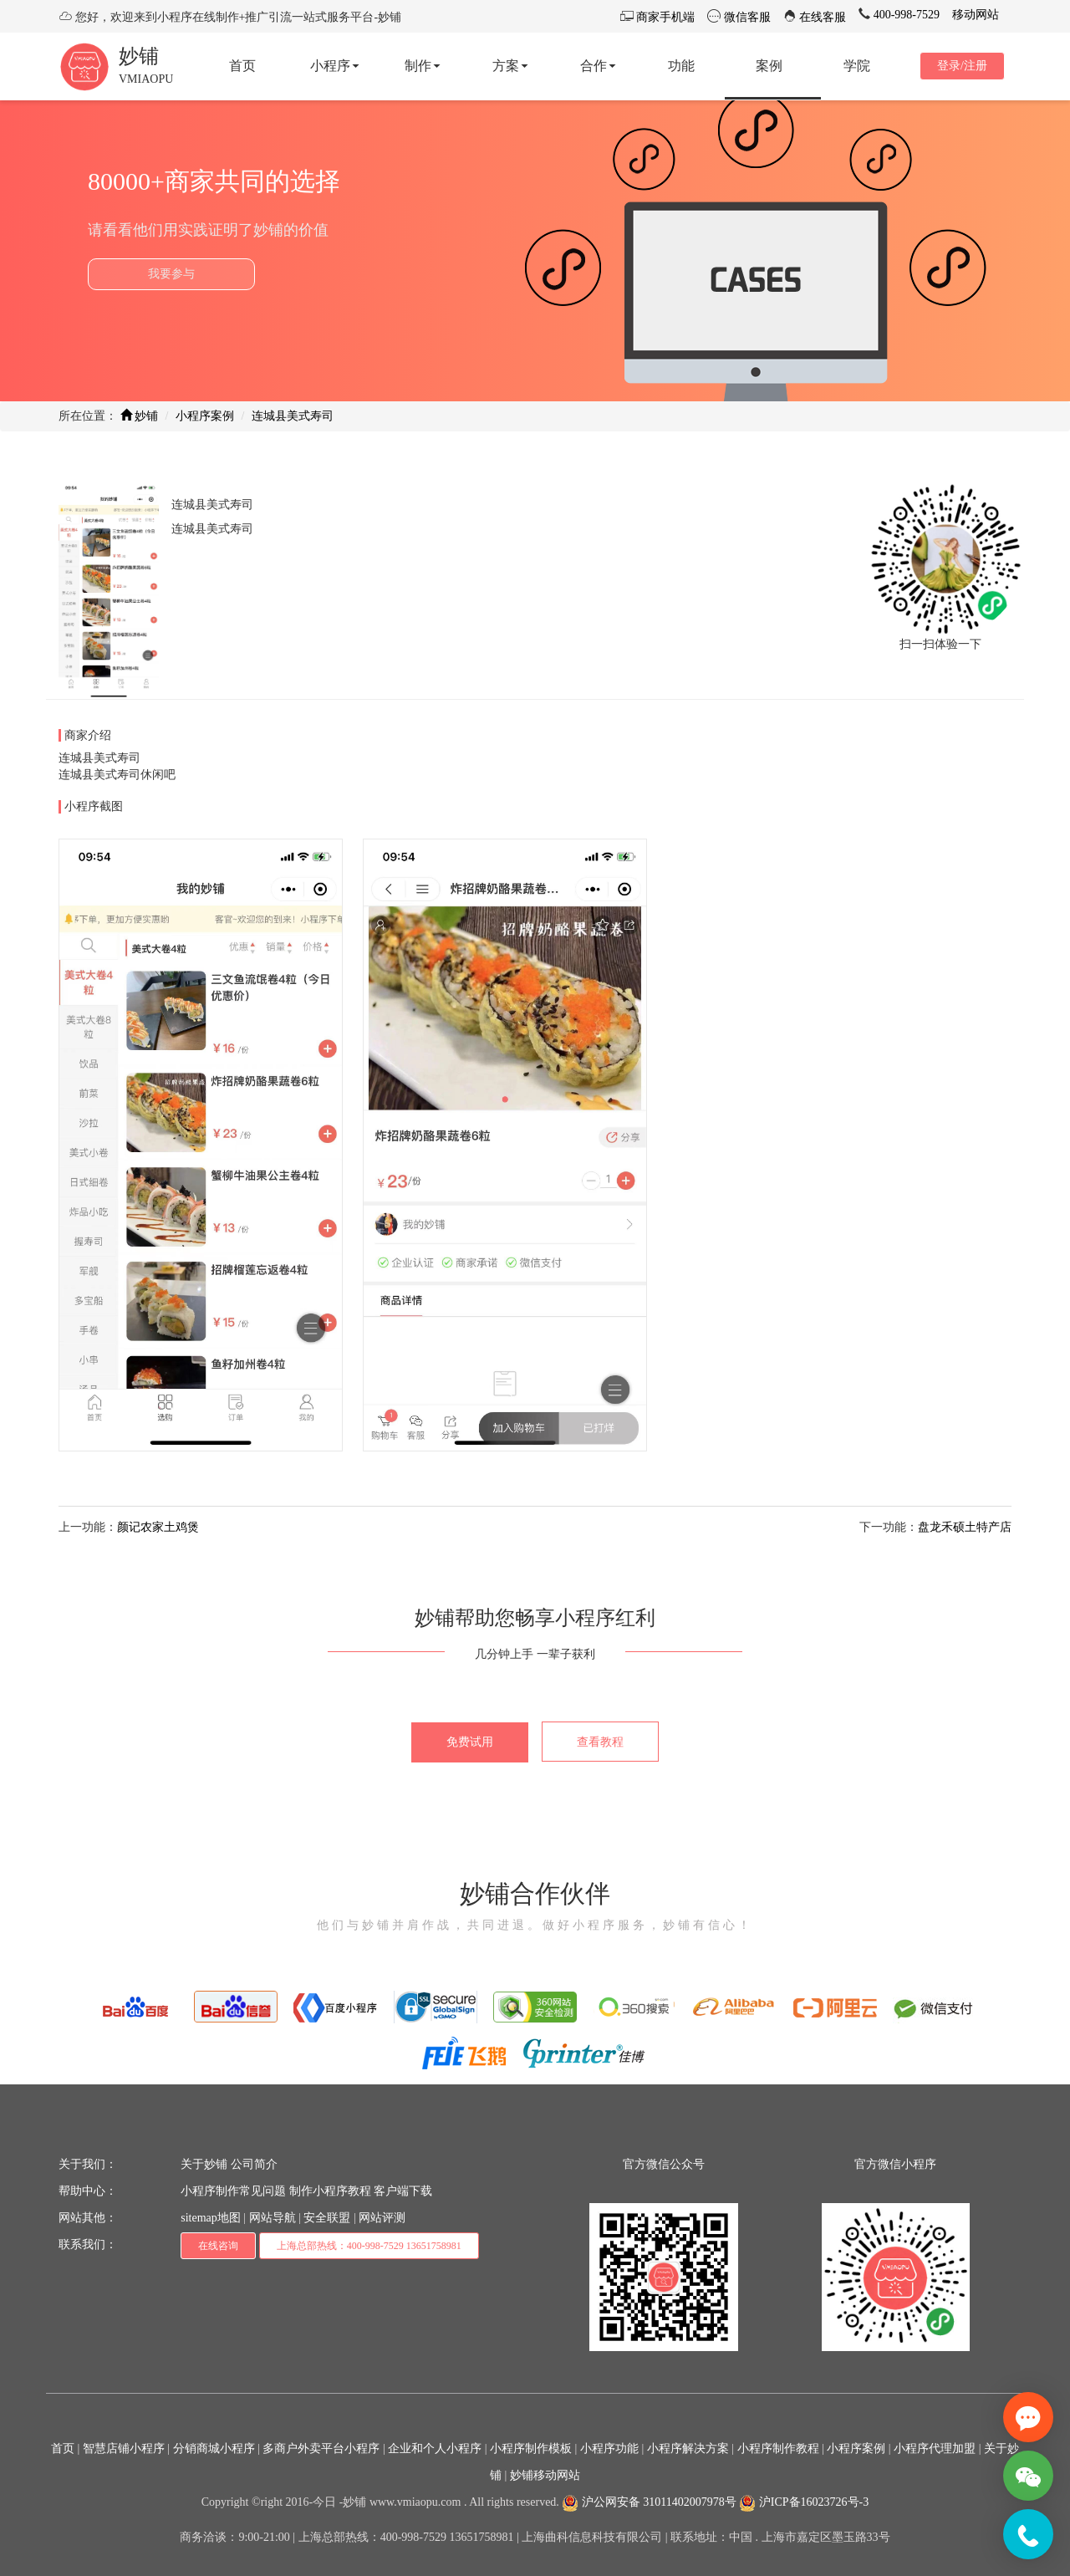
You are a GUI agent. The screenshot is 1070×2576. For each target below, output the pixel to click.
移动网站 (975, 14)
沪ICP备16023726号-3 (804, 2502)
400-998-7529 (905, 14)
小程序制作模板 (531, 2448)
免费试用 (469, 1742)
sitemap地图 (211, 2217)
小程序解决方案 (688, 2448)
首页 (62, 2448)
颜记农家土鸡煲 (158, 1527)
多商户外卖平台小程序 (321, 2448)
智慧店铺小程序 (124, 2448)
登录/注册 (962, 65)
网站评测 (382, 2217)
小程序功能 (609, 2448)
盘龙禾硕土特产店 (964, 1527)
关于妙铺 (204, 2164)
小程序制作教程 (778, 2448)
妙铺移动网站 (545, 2475)
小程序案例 (205, 416)
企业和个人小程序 (435, 2448)
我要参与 (171, 274)
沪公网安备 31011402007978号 (649, 2502)
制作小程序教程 (330, 2191)
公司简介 (254, 2164)
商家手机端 (665, 17)
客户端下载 (403, 2191)
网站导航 (272, 2217)
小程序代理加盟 (935, 2448)
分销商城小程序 (214, 2448)
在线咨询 (218, 2246)
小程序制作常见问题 (233, 2191)
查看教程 (600, 1742)
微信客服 (746, 17)
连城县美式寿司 (293, 416)
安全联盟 (326, 2217)
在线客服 (822, 17)
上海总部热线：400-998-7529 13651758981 (369, 2246)
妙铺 (139, 56)
